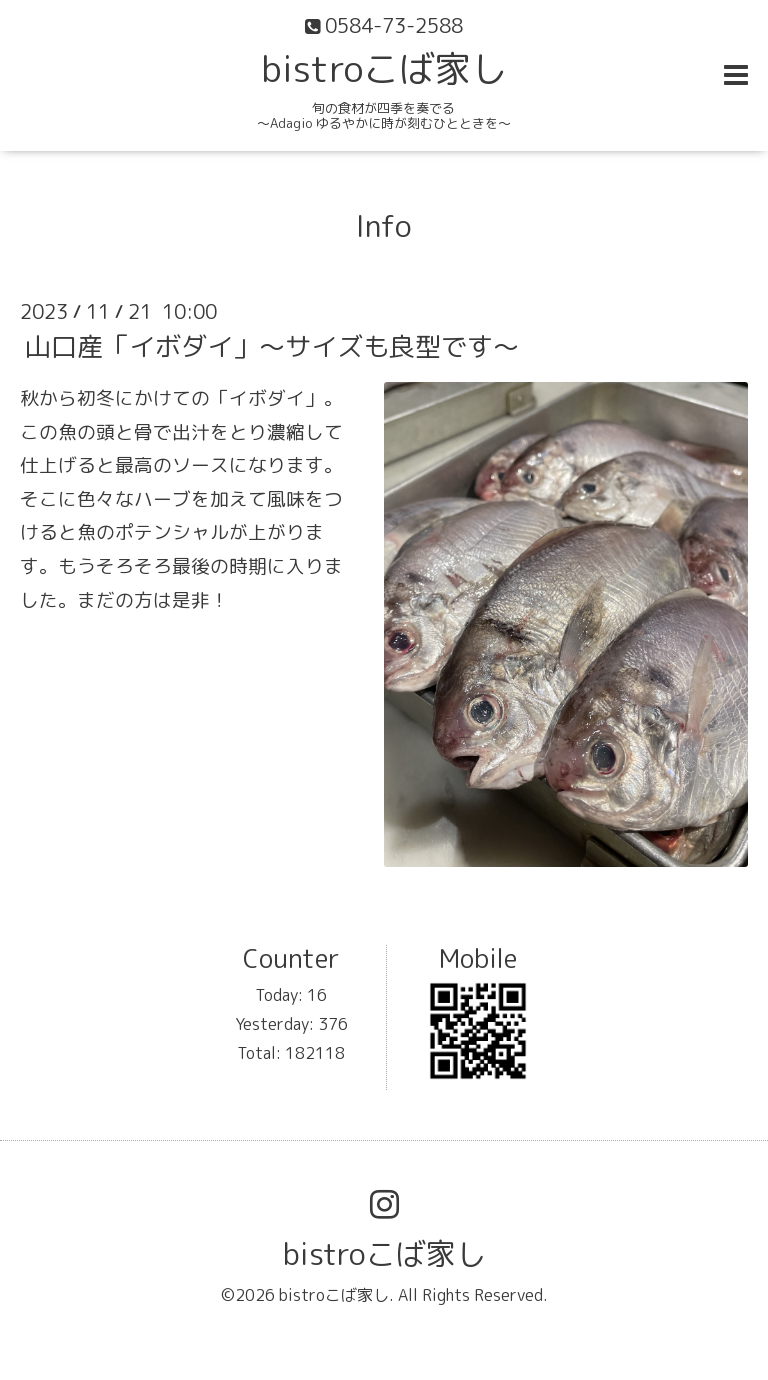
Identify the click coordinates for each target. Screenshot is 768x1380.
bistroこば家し (384, 68)
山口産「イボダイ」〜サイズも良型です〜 (272, 346)
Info (384, 226)
